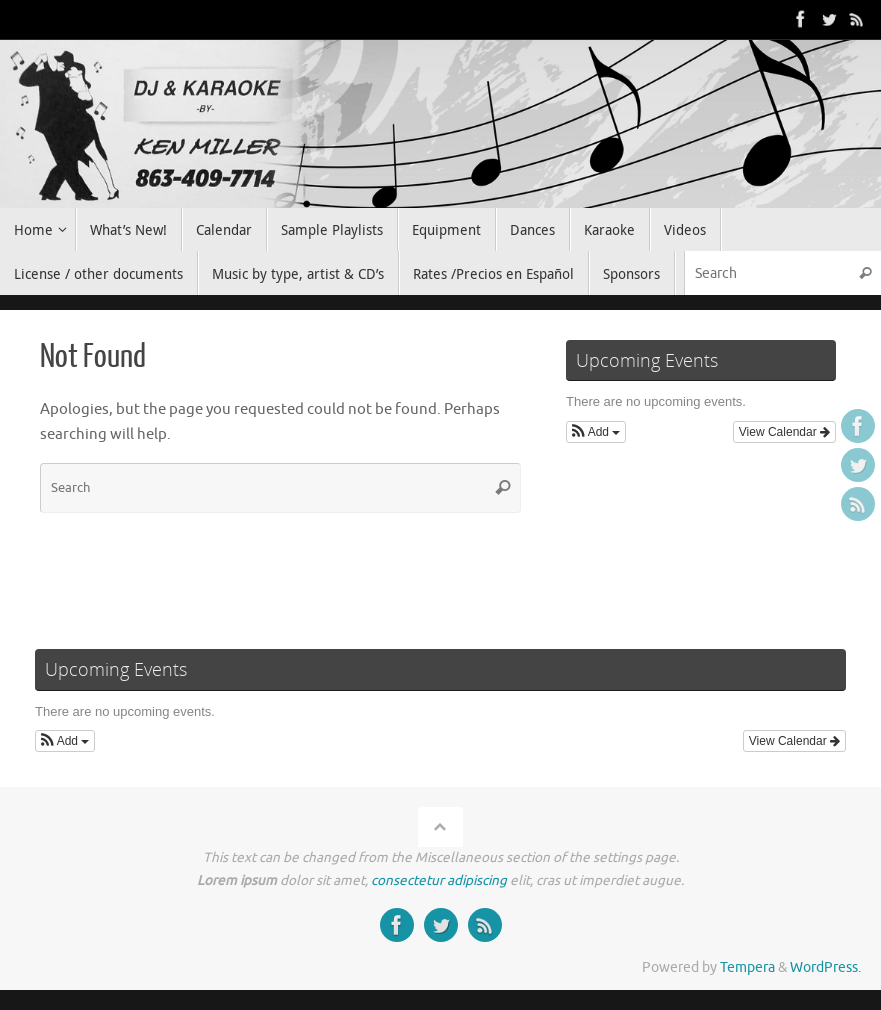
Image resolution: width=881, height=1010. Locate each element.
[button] (596, 432)
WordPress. (825, 967)
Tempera (747, 967)
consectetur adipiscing (439, 880)
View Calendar (784, 432)
